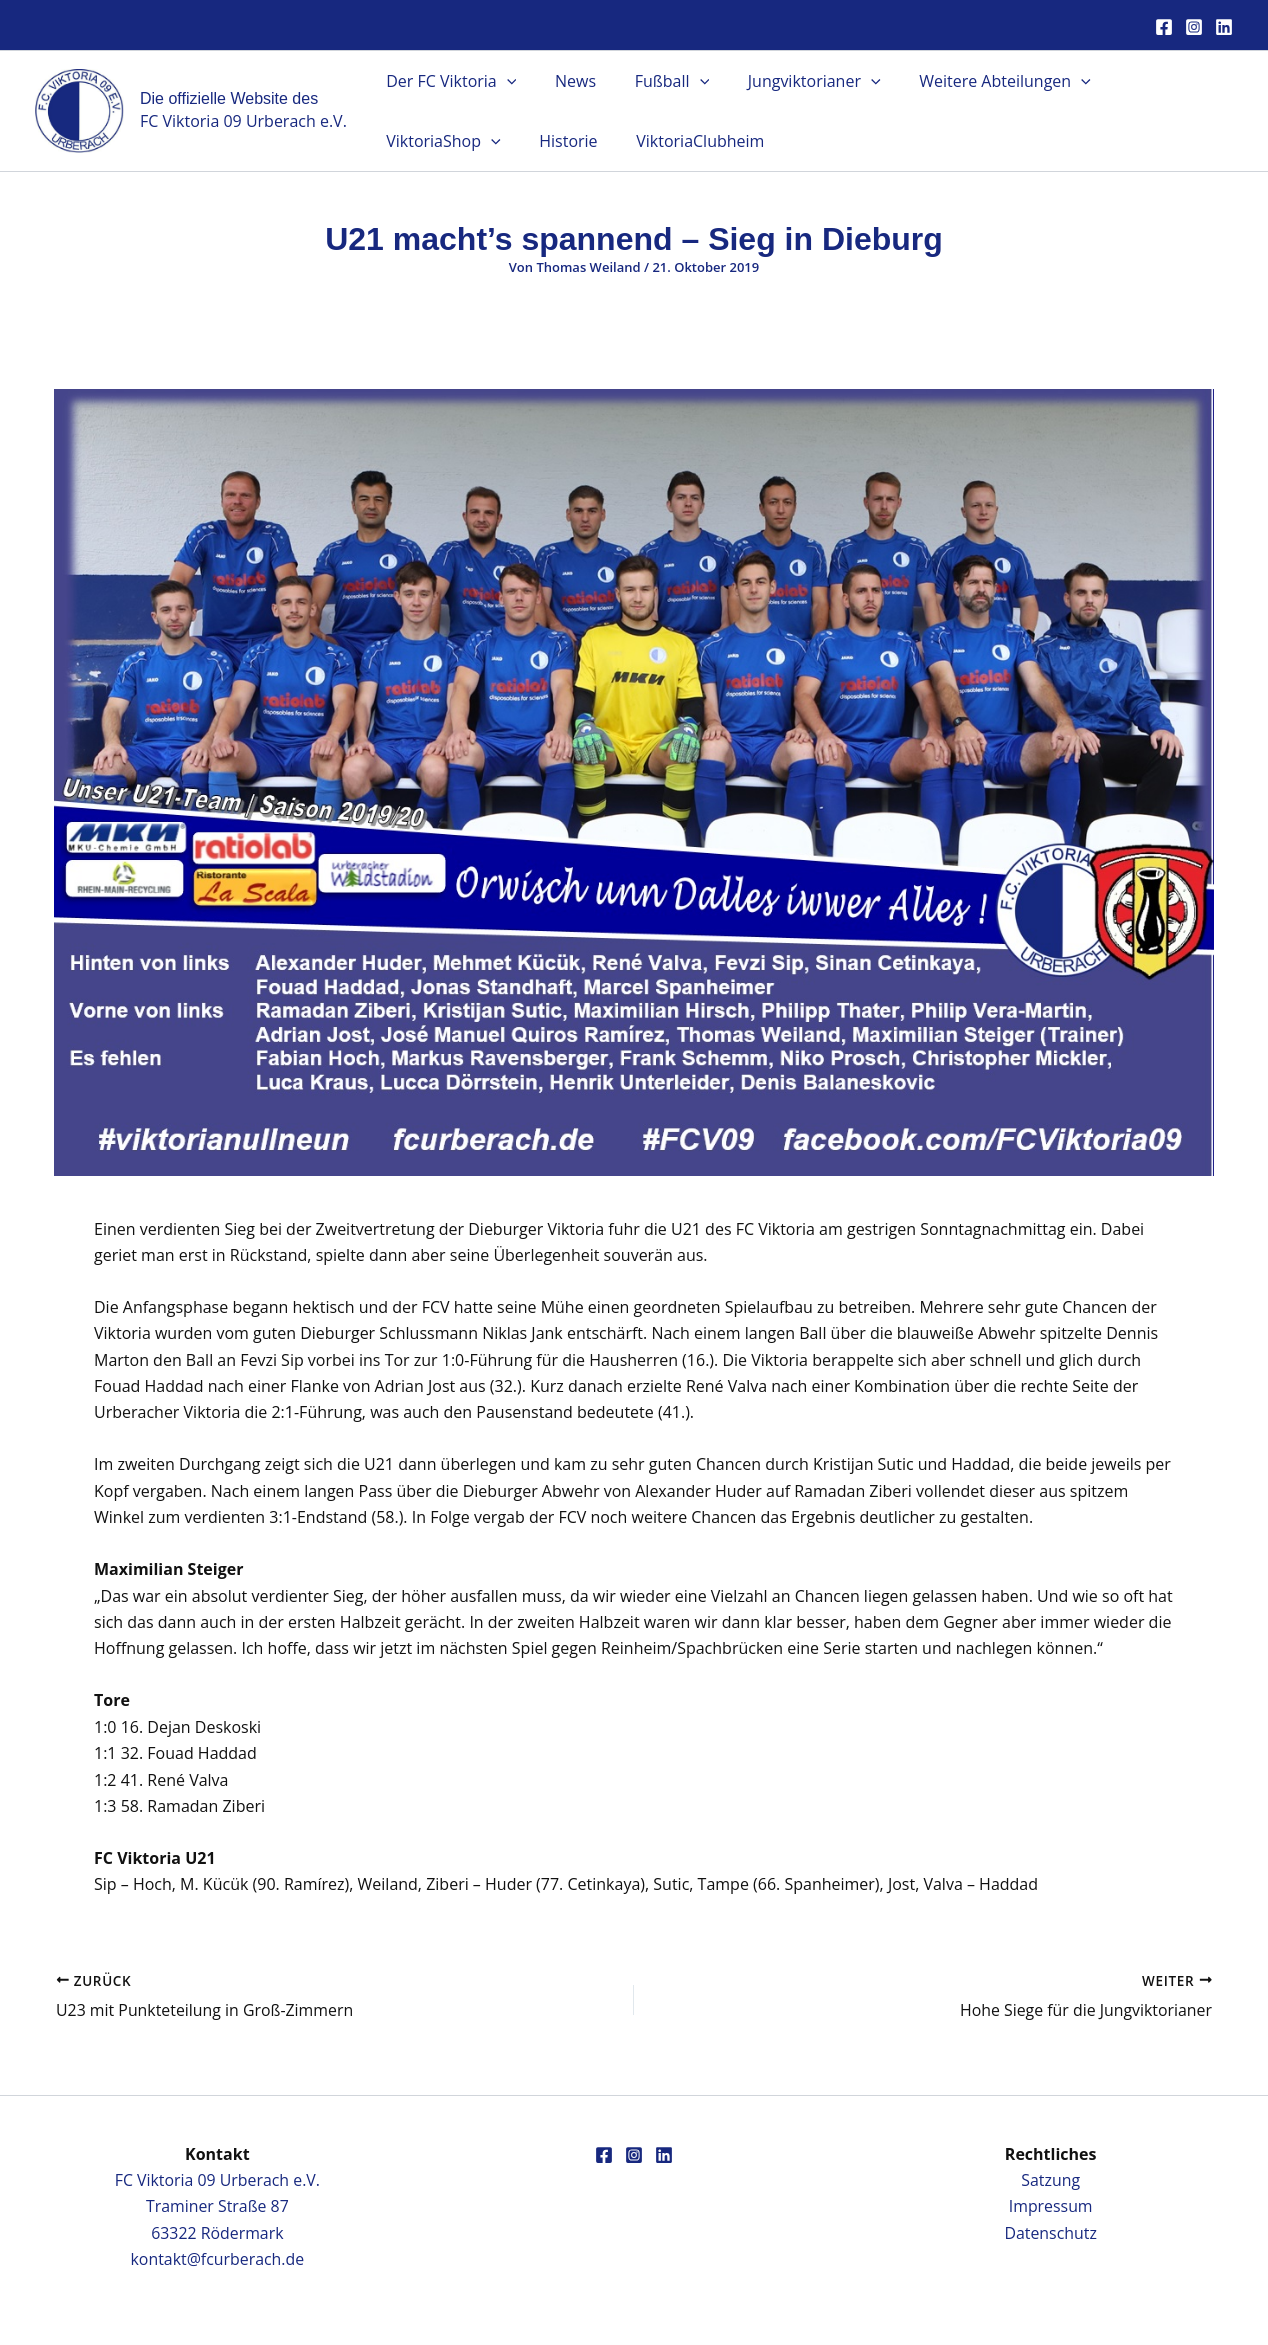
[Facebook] (1164, 27)
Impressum (1050, 2206)
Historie (412, 141)
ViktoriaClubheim (537, 141)
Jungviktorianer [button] (790, 81)
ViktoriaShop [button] (1150, 81)
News (565, 81)
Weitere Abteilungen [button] (975, 81)
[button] (503, 81)
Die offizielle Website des (229, 98)
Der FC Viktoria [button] (448, 81)
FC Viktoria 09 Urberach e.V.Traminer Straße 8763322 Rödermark (217, 2205)
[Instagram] (1194, 27)
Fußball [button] (655, 81)
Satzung (1050, 2179)
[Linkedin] (1224, 27)
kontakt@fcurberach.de (217, 2259)
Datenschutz (1050, 2232)
